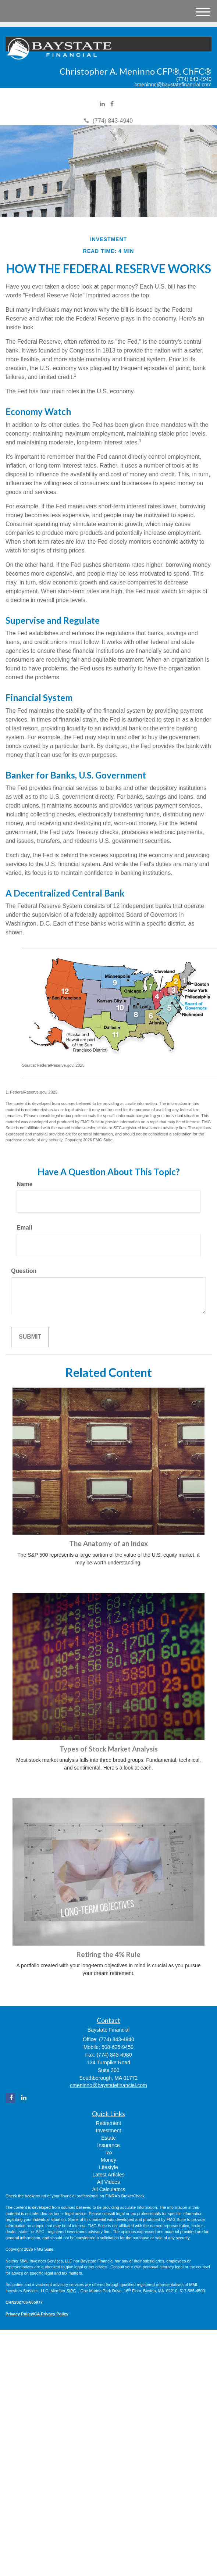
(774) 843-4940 (108, 121)
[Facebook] (112, 104)
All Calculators (108, 2189)
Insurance (108, 2145)
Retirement (108, 2123)
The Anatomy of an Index (108, 1543)
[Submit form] (30, 1337)
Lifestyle (108, 2167)
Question (23, 1271)
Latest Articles (108, 2175)
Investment (108, 2130)
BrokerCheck (133, 2196)
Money (108, 2160)
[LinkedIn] (102, 104)
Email (24, 1227)
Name (25, 1184)
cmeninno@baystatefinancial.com (172, 84)
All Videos (108, 2182)
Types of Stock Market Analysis (109, 1749)
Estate (108, 2138)
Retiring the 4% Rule (108, 1954)
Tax (108, 2152)
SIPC (71, 2291)
